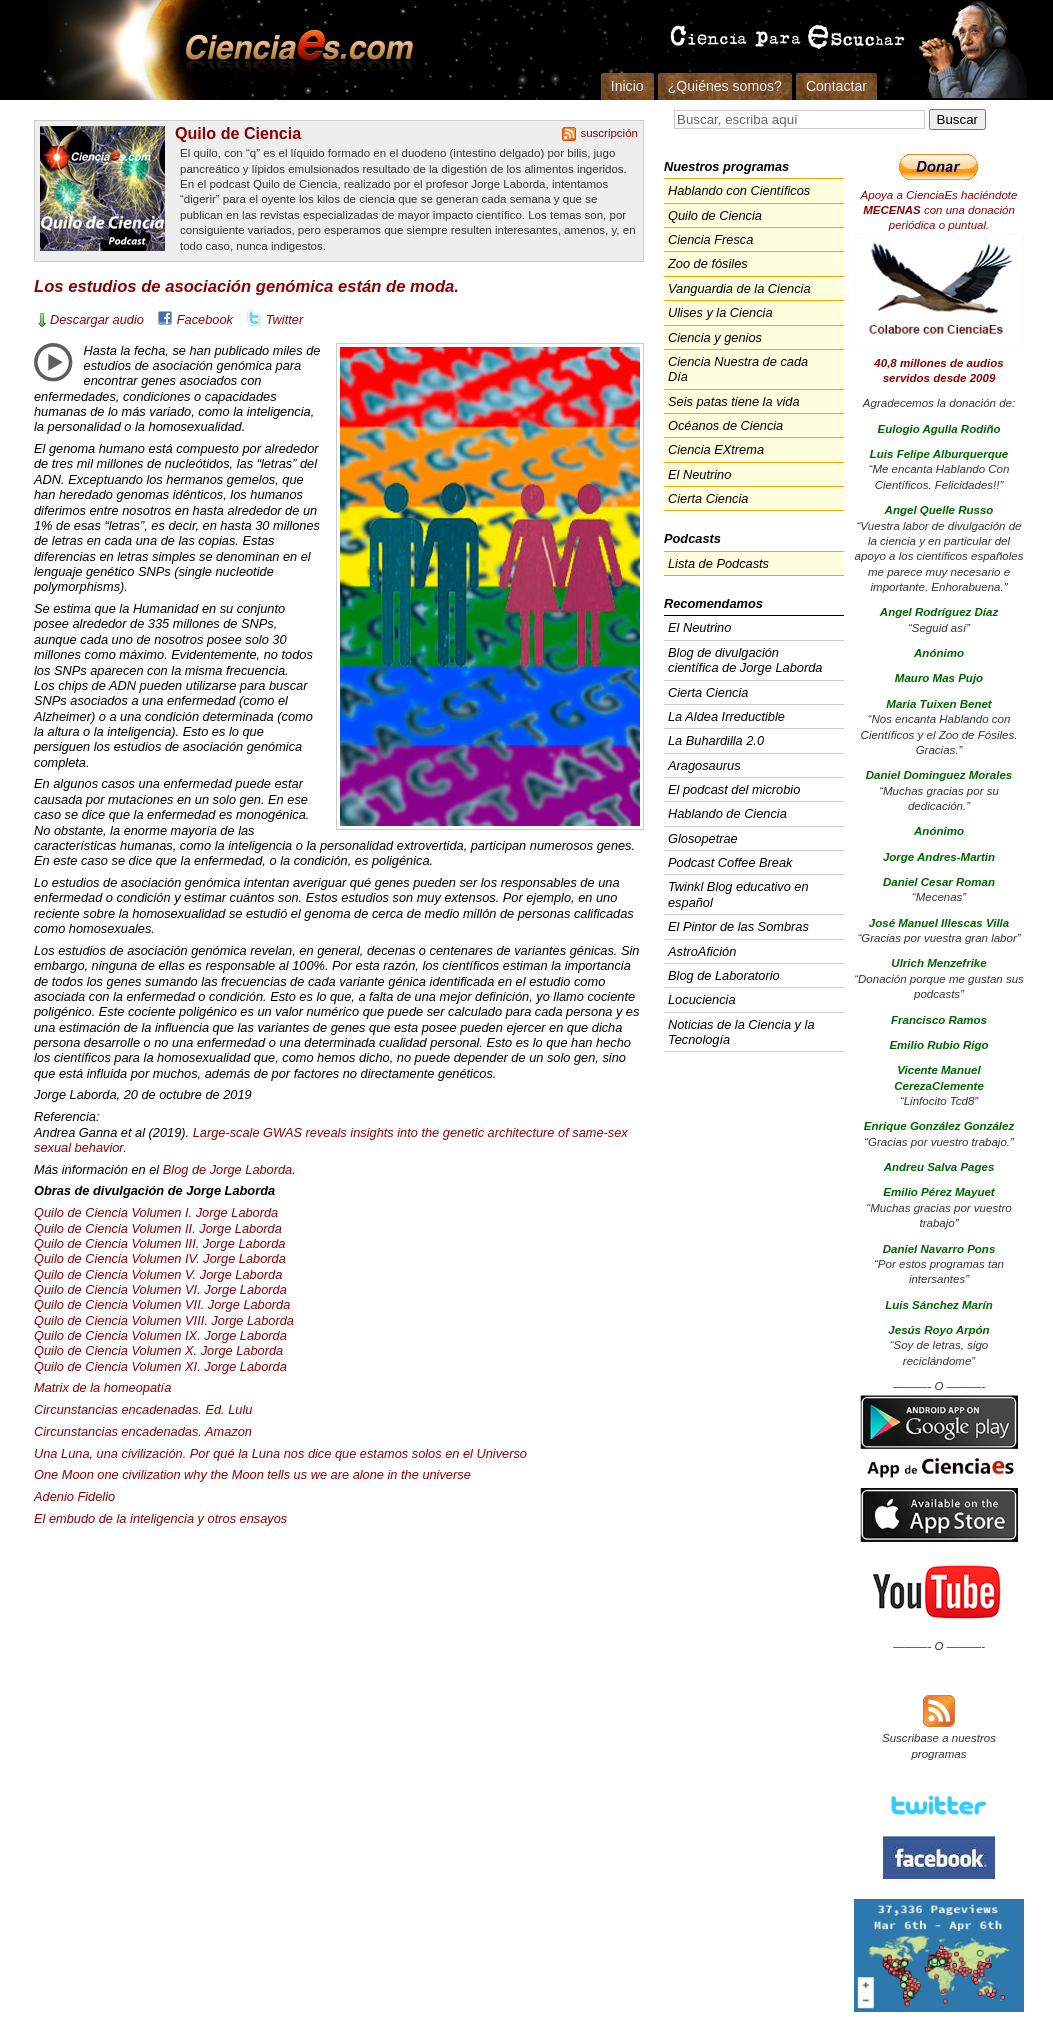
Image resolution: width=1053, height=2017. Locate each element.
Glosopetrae (703, 838)
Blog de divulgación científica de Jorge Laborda (745, 660)
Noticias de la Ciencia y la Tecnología (741, 1032)
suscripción (609, 133)
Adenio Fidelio (74, 1496)
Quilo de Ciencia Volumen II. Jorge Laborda (158, 1228)
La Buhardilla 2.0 (716, 740)
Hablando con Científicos (739, 190)
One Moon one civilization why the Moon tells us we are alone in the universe (252, 1474)
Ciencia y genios (715, 337)
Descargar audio (97, 319)
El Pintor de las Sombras (738, 926)
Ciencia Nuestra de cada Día (738, 369)
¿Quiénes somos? (725, 86)
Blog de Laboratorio (724, 975)
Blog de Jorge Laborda (228, 1169)
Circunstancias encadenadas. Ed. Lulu (143, 1409)
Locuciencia (702, 999)
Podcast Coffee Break (730, 862)
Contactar (836, 86)
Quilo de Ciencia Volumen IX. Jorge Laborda (160, 1335)
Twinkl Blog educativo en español (738, 894)
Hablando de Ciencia (727, 813)
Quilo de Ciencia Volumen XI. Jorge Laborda (160, 1366)
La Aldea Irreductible (726, 716)
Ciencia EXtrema (716, 449)
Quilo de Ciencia (238, 133)
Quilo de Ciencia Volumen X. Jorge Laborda (158, 1350)
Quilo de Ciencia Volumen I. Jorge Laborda (156, 1212)
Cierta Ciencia (708, 498)
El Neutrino (699, 474)
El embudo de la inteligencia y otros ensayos (160, 1518)
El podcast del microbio (734, 789)
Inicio (627, 86)
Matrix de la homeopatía (102, 1387)
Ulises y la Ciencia (720, 312)
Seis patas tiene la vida (734, 401)
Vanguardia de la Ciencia (739, 288)
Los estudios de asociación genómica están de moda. (246, 286)
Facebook (205, 319)
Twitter (284, 319)
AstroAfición (702, 951)
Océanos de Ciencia (725, 425)
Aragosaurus (704, 765)
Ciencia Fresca (710, 239)
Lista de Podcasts (718, 563)
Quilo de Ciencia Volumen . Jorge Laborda (159, 1243)
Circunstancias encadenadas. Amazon (143, 1431)
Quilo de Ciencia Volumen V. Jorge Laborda (158, 1274)
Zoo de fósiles (708, 263)
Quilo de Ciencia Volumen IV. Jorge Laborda (160, 1258)
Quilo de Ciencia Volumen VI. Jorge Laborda (160, 1289)
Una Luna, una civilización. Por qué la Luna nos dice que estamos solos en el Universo (280, 1453)
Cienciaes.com (293, 50)
